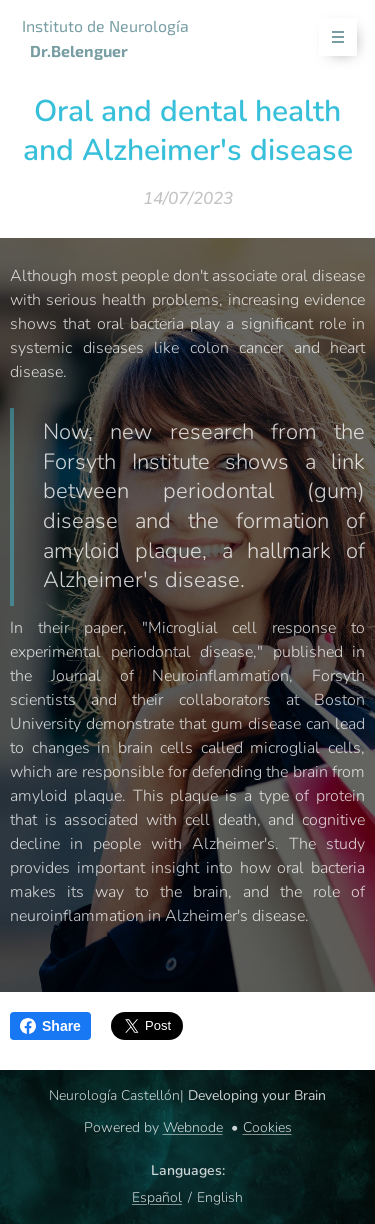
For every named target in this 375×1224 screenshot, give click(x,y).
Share (50, 1026)
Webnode (193, 1127)
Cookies (267, 1127)
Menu (331, 37)
